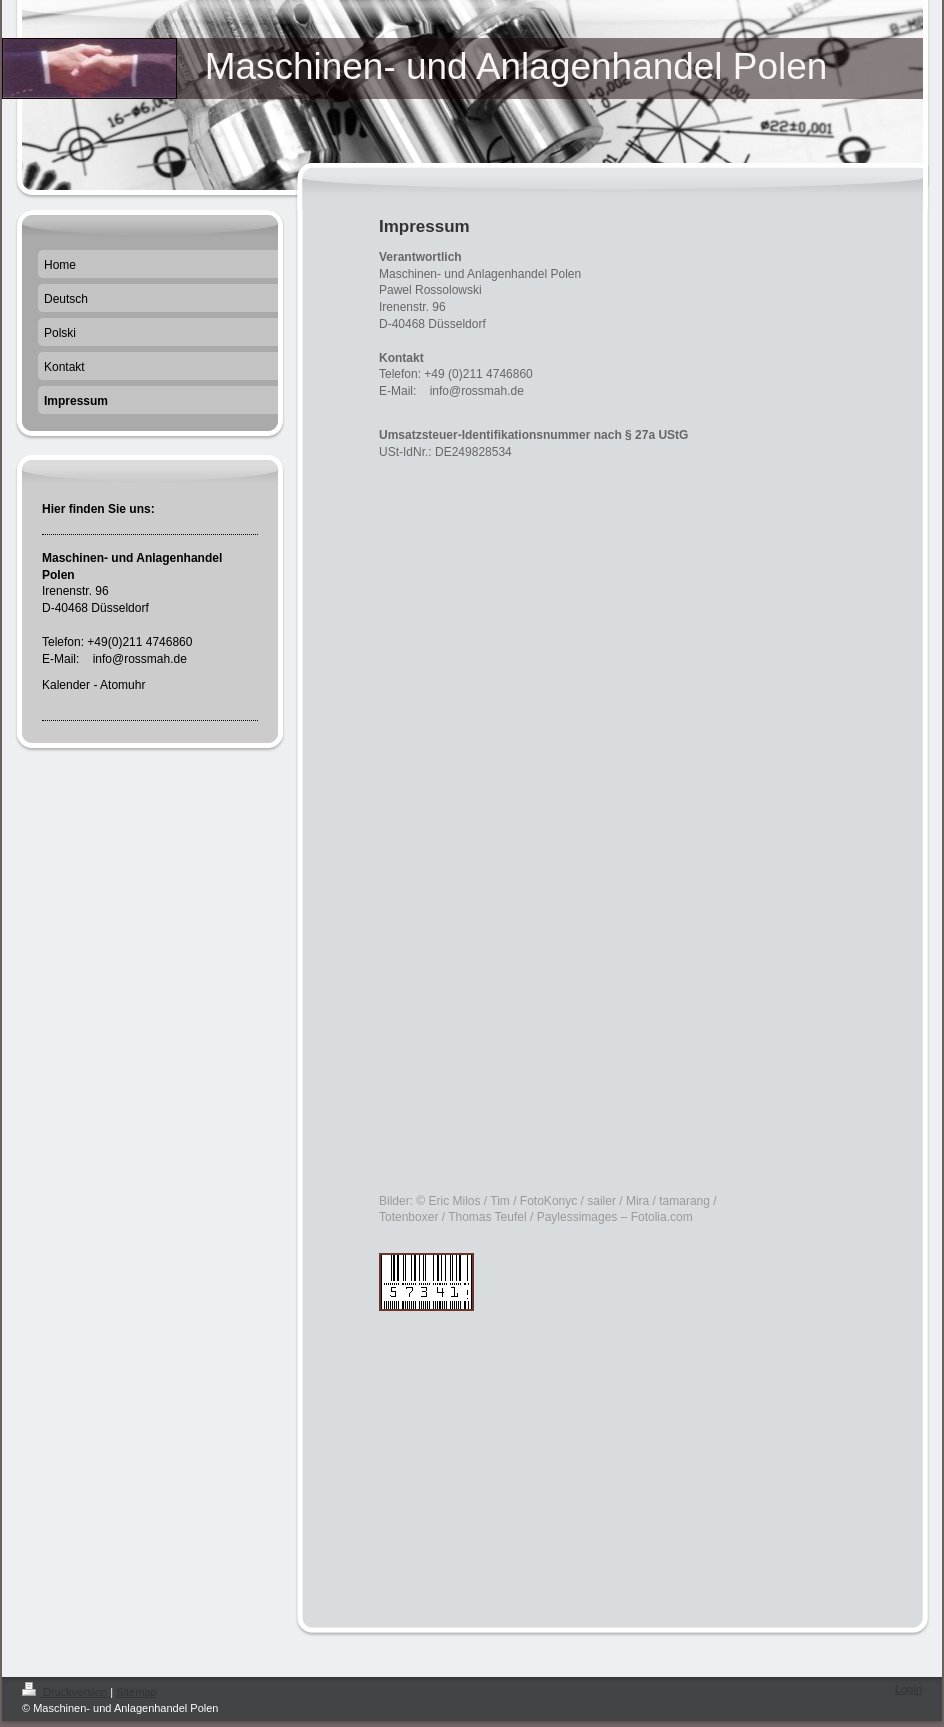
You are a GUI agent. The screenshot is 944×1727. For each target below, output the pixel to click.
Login (908, 1689)
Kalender (66, 685)
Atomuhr (122, 685)
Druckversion (66, 1692)
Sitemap (136, 1692)
